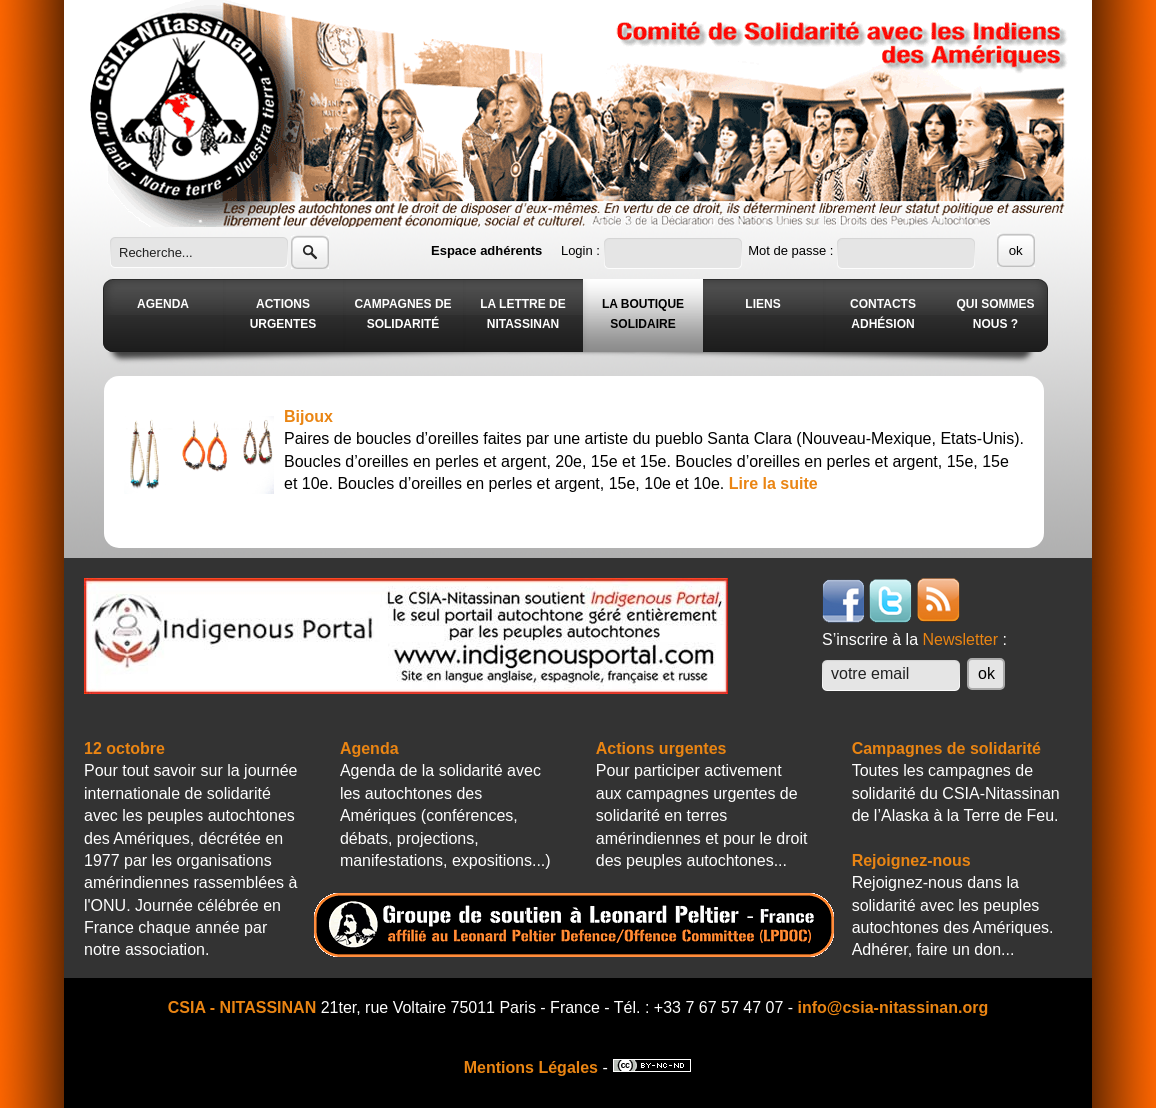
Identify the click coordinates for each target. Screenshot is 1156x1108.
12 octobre (124, 748)
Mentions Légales (531, 1067)
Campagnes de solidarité (946, 748)
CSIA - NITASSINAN (242, 1007)
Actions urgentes (661, 748)
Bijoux (308, 416)
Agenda (369, 748)
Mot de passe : (792, 250)
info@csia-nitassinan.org (893, 1007)
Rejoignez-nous (911, 860)
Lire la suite (773, 483)
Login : (582, 250)
